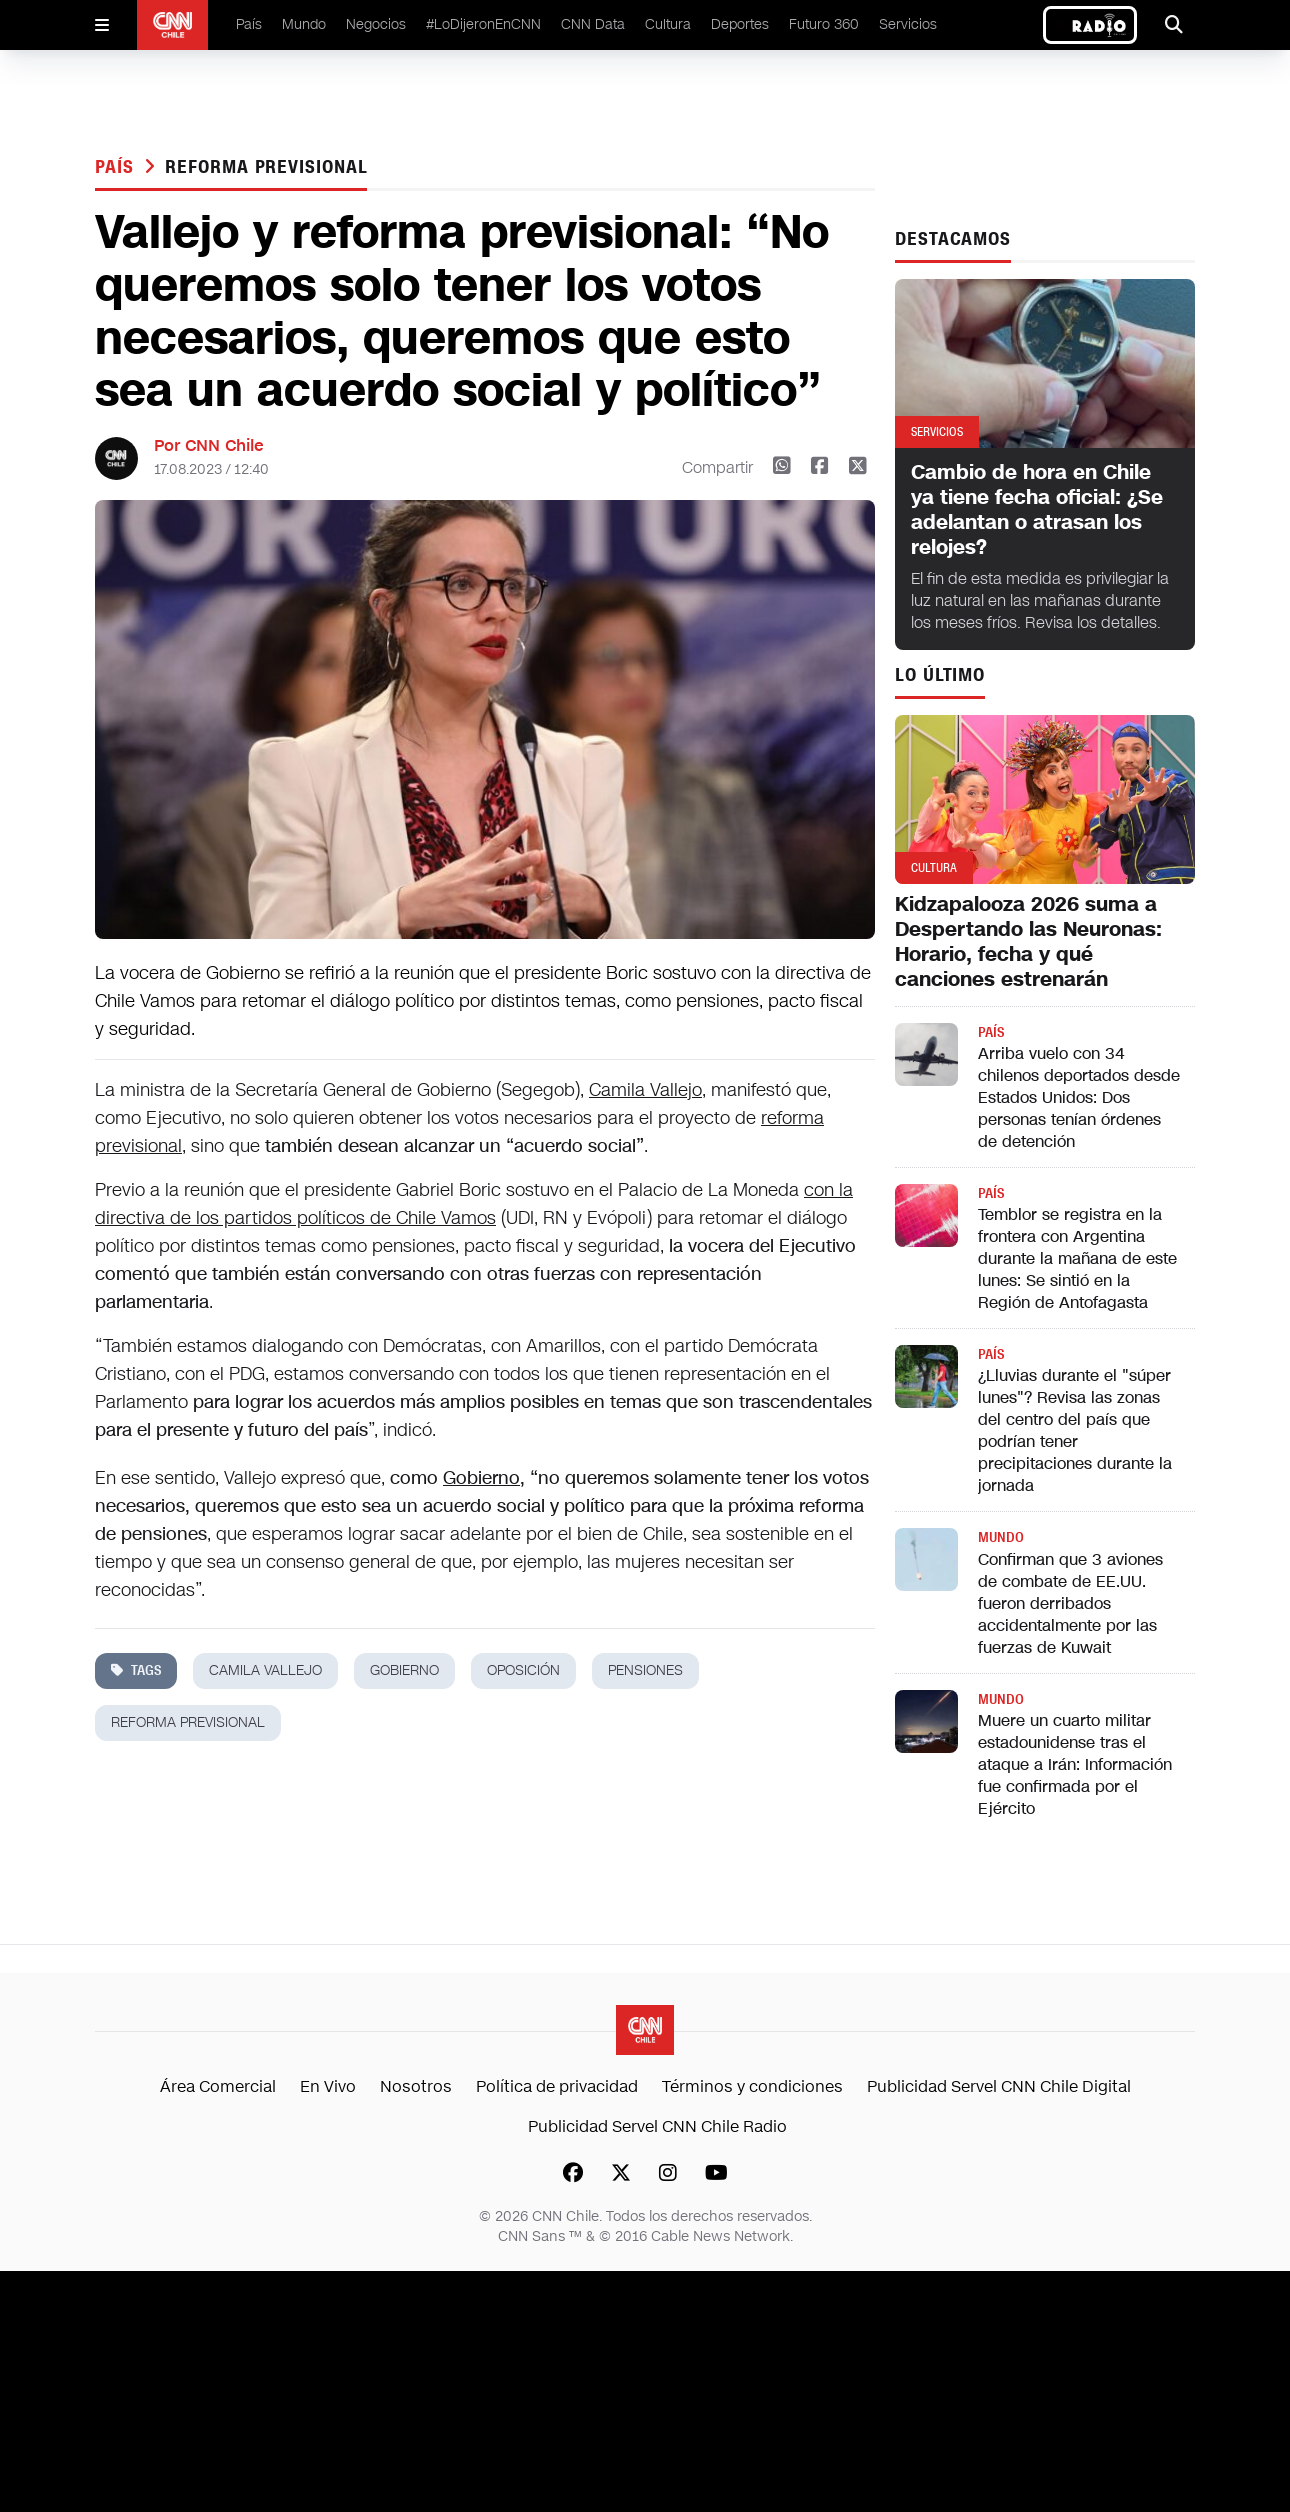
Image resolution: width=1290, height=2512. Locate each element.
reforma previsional (266, 167)
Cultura (668, 24)
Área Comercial (218, 2086)
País (249, 24)
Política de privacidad (557, 2086)
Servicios (908, 24)
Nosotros (416, 2086)
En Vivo (328, 2086)
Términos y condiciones (752, 2086)
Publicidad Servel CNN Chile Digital (999, 2086)
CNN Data (593, 24)
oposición (523, 1670)
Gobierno (481, 1478)
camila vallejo (265, 1670)
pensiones (645, 1670)
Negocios (376, 24)
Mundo (304, 24)
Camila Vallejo (645, 1090)
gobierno (404, 1670)
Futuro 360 (824, 24)
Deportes (740, 24)
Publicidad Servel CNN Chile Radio (657, 2126)
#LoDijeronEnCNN (483, 24)
